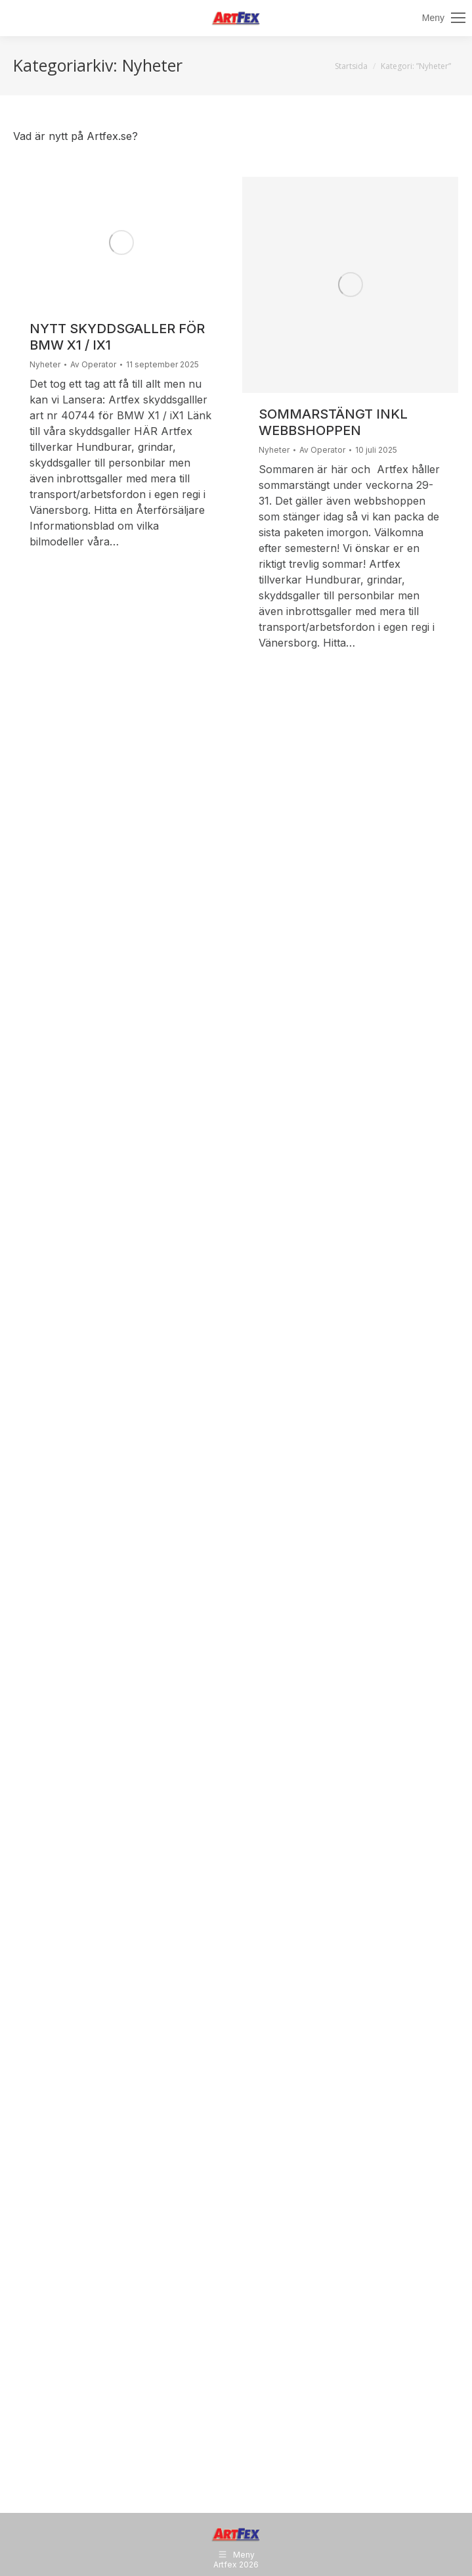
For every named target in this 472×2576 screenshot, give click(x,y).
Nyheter (45, 364)
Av (93, 364)
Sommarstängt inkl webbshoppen (333, 422)
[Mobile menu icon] (443, 18)
